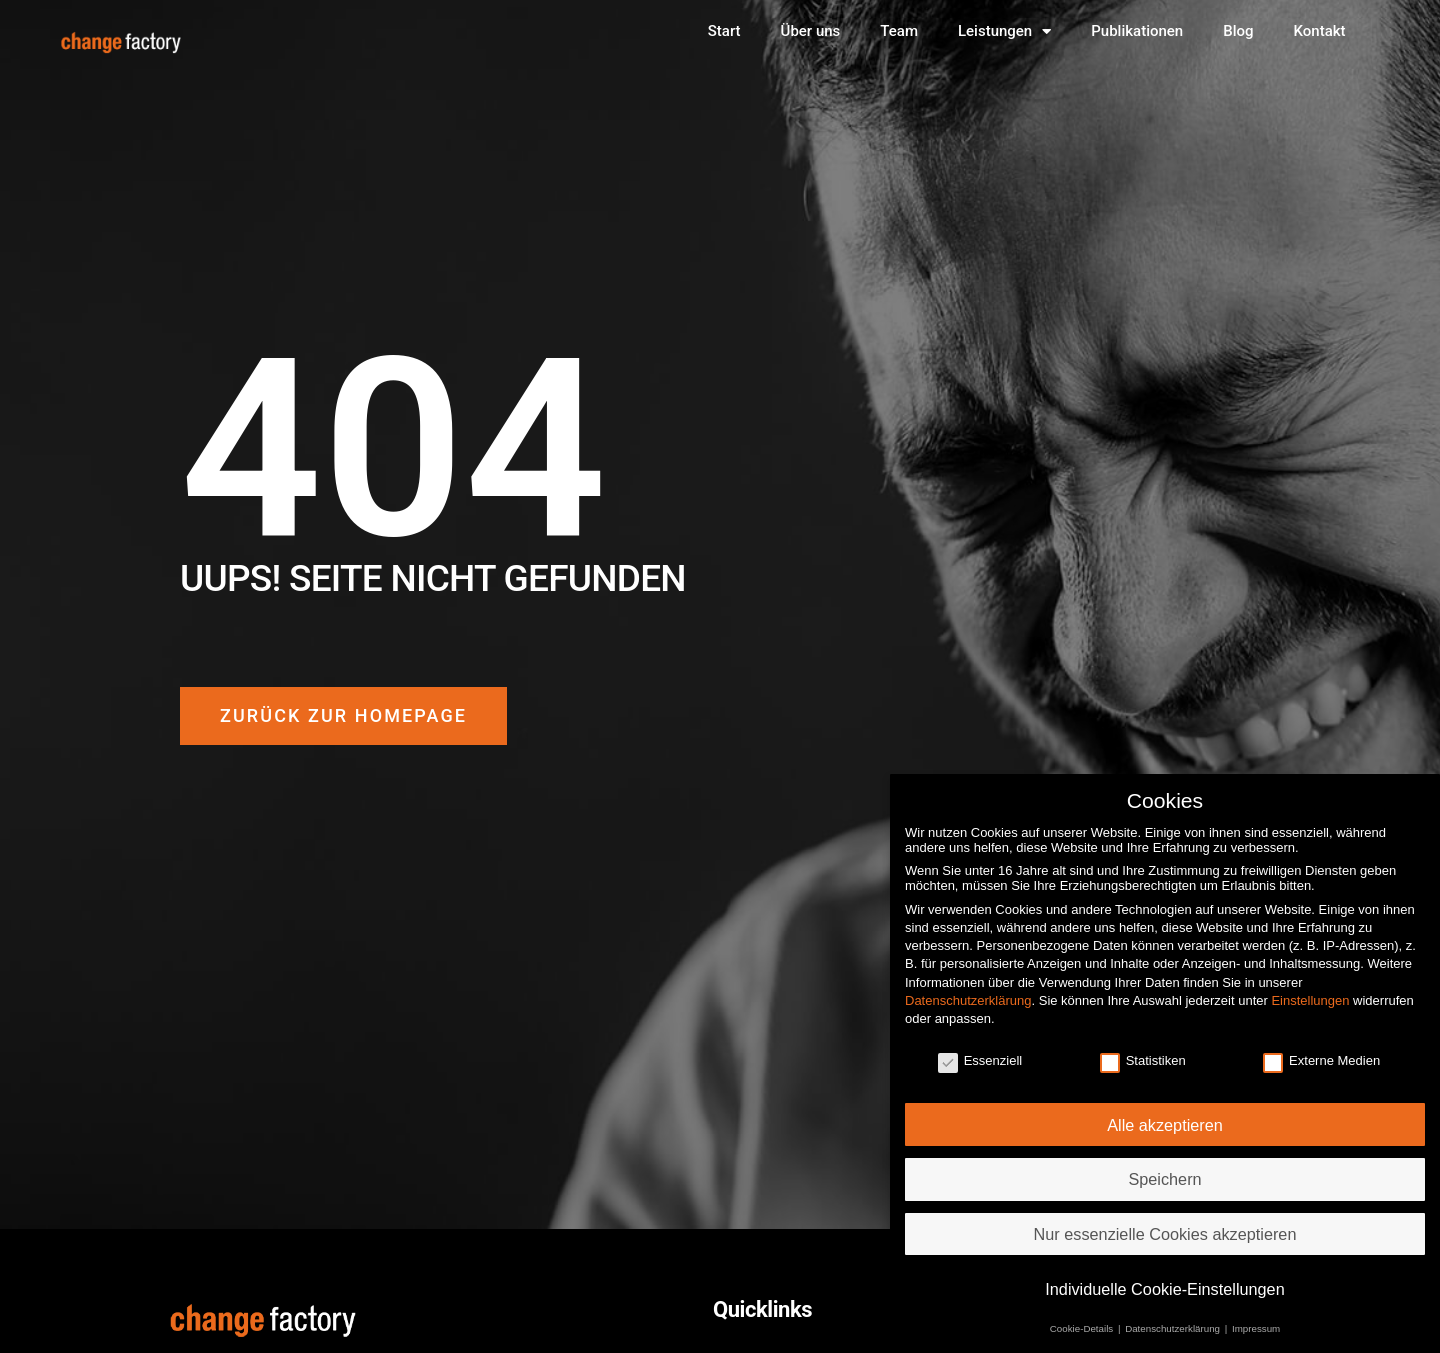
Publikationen (1137, 31)
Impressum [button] (1256, 1317)
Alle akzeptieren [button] (1165, 1113)
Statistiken (1143, 1048)
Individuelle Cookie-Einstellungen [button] (1164, 1277)
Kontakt (1320, 31)
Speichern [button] (1164, 1168)
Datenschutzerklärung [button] (1174, 1317)
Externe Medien (1321, 1048)
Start (724, 31)
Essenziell (980, 1048)
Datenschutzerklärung (968, 988)
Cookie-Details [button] (1083, 1317)
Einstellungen (1310, 988)
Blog (1238, 31)
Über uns (811, 31)
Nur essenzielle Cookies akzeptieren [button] (1165, 1222)
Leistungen (1004, 31)
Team (899, 31)
